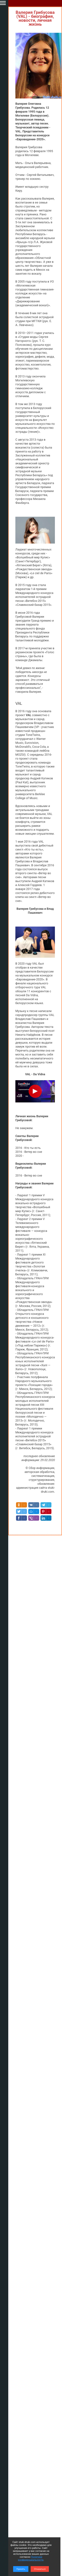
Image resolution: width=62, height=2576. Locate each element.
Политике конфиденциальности (30, 2558)
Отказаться (39, 2569)
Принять (21, 2569)
